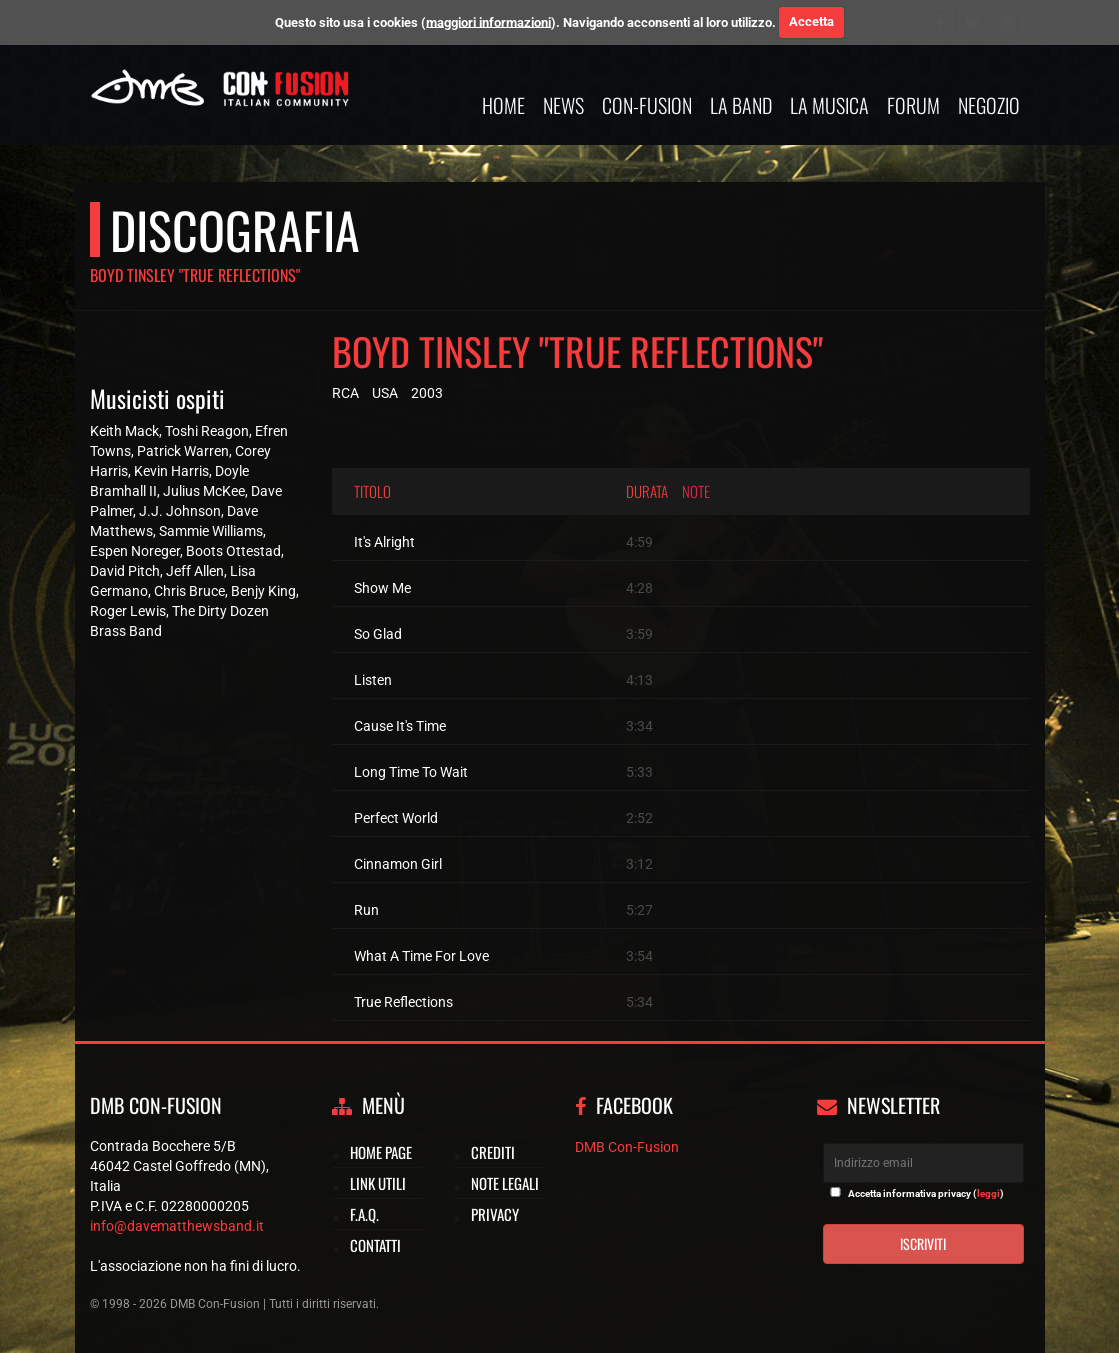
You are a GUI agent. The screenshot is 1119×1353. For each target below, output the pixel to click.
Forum (913, 105)
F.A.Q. (364, 1214)
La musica (829, 105)
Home (503, 105)
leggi (988, 1193)
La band (741, 105)
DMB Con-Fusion (627, 1147)
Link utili (378, 1183)
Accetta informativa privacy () (926, 1193)
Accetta (811, 21)
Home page (381, 1152)
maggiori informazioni (488, 21)
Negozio (989, 105)
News (563, 105)
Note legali (505, 1183)
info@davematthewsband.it (177, 1226)
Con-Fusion (647, 105)
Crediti (493, 1152)
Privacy (495, 1214)
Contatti (375, 1245)
